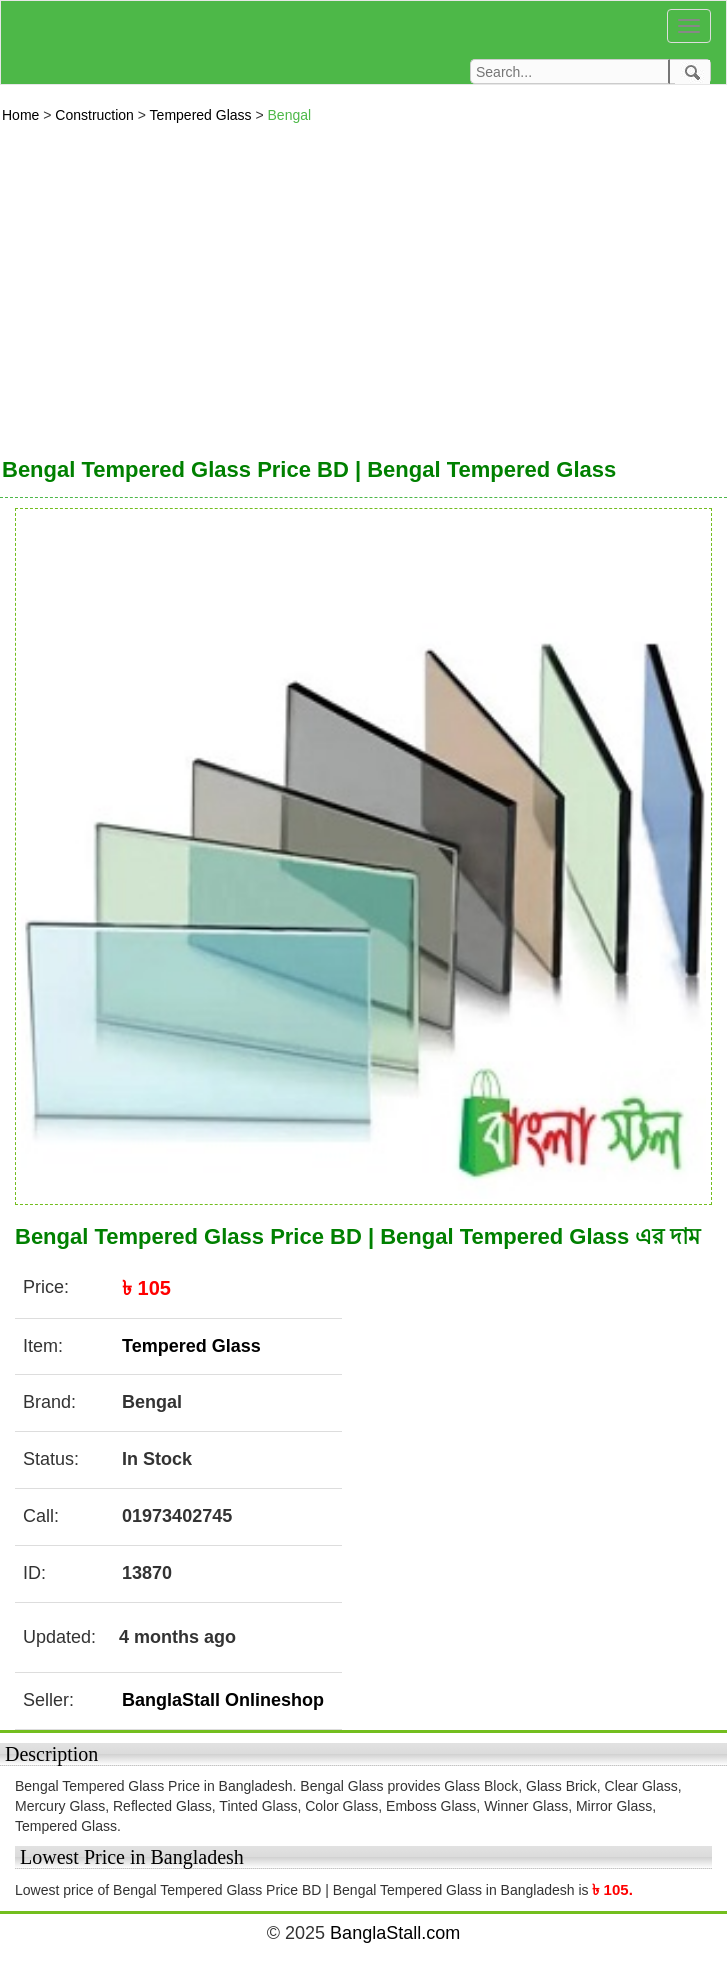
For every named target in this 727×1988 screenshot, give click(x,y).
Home (22, 115)
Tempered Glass (203, 115)
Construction (96, 115)
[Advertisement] (363, 285)
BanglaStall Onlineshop (223, 1700)
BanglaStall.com (395, 1933)
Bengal (290, 115)
